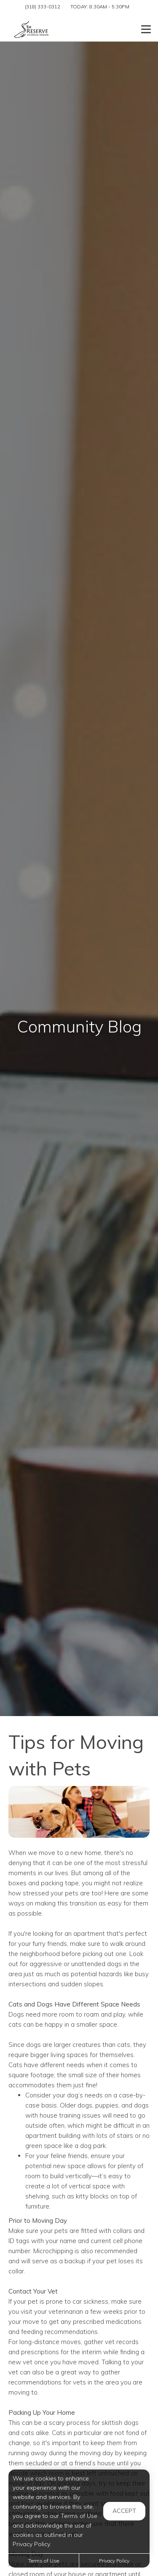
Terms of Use (43, 2560)
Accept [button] (124, 2511)
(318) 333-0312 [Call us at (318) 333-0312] (42, 6)
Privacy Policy (114, 2560)
